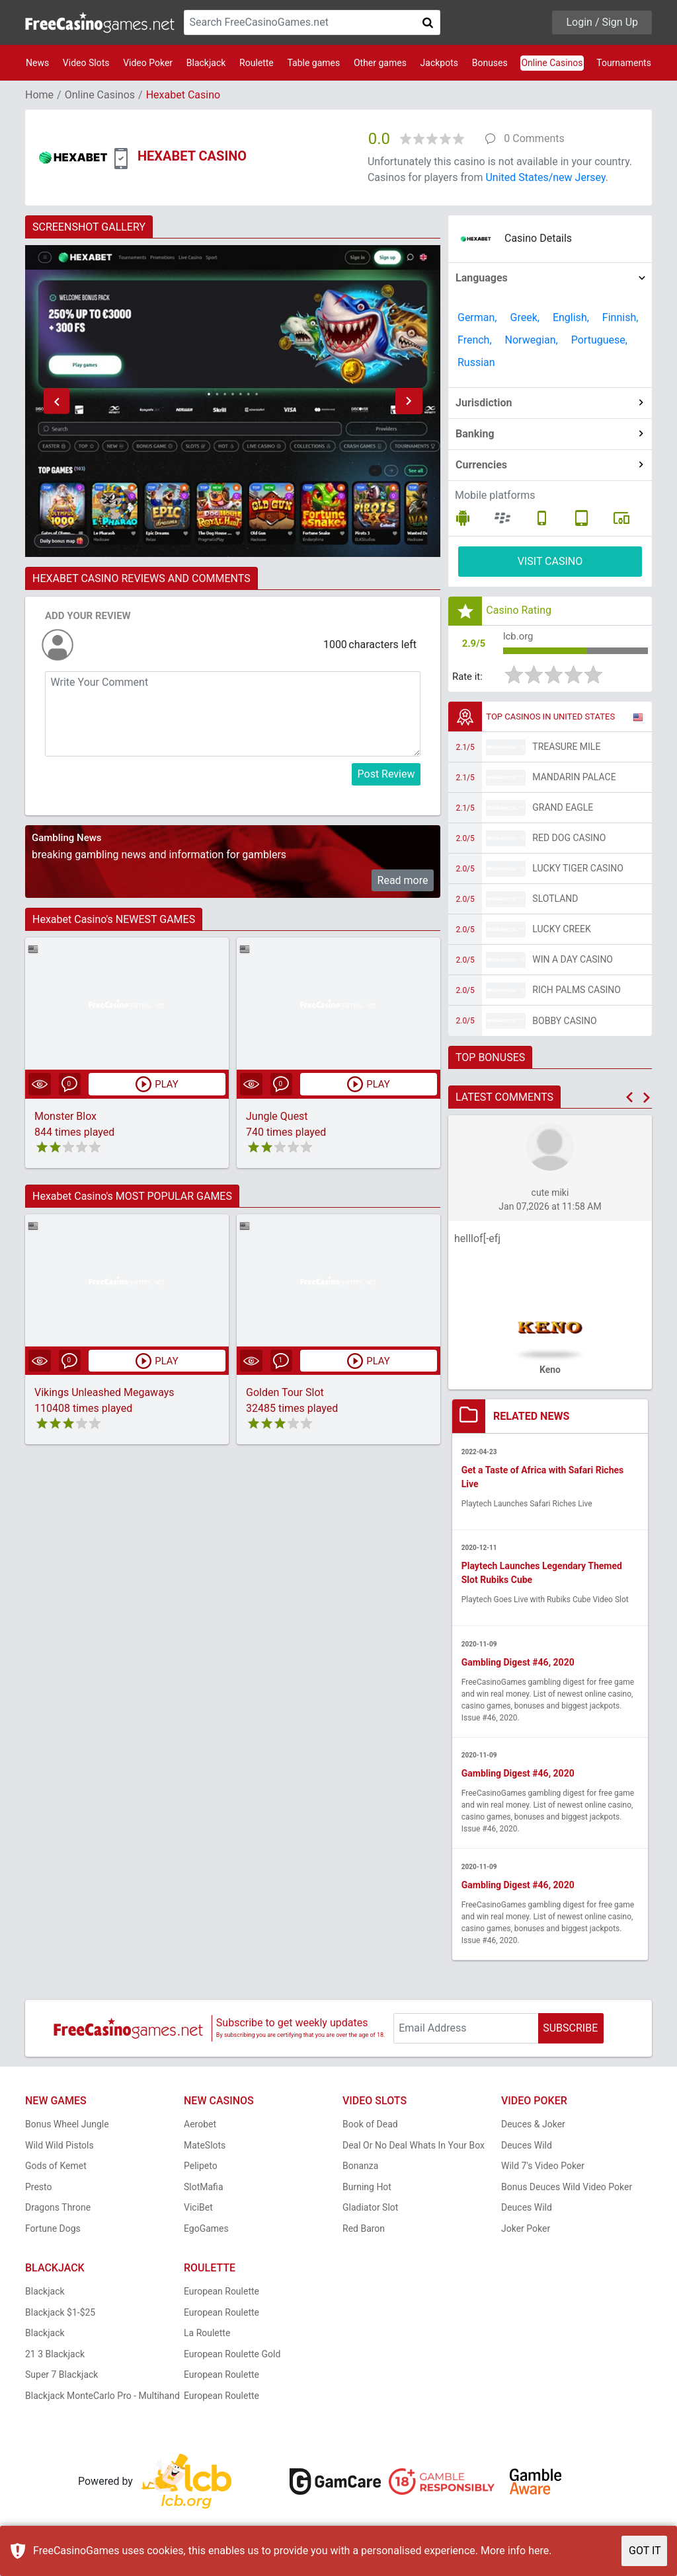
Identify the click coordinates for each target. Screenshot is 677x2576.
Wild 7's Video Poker (542, 2170)
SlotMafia (203, 2191)
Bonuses (490, 62)
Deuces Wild (526, 2150)
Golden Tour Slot (285, 1393)
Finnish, (620, 317)
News (37, 62)
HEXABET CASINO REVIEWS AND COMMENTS (141, 578)
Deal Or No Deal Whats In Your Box (413, 2150)
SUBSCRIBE (570, 2032)
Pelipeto (201, 2170)
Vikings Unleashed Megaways (104, 1393)
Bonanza (360, 2170)
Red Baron (363, 2233)
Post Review (386, 774)
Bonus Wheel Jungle (67, 2128)
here (538, 2550)
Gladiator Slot (370, 2212)
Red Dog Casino (569, 841)
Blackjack (206, 62)
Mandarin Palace (574, 780)
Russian (476, 362)
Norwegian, (531, 340)
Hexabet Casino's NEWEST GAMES (113, 919)
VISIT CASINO (550, 561)
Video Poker (148, 62)
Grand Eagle (562, 810)
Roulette (256, 62)
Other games (380, 62)
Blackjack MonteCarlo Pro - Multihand (102, 2400)
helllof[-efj (477, 1241)
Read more (403, 880)
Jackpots (439, 62)
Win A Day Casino (572, 962)
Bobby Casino (564, 1023)
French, (475, 340)
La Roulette (207, 2337)
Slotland (555, 902)
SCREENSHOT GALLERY (88, 227)
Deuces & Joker (533, 2128)
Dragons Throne (58, 2212)
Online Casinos (551, 62)
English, (571, 317)
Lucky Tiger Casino (577, 871)
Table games (313, 62)
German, (477, 317)
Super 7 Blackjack (61, 2379)
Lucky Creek (561, 932)
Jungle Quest (277, 1116)
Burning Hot (366, 2191)
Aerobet (200, 2128)
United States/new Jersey (545, 177)
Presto (38, 2191)
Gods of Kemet (56, 2170)
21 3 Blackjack (55, 2358)
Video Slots (86, 62)
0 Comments (534, 138)
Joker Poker (525, 2233)
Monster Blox (65, 1116)
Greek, (524, 317)
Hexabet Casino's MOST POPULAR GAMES (132, 1196)
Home (39, 95)
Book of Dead (370, 2128)
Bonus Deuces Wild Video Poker (566, 2191)
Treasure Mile (566, 750)
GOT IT (645, 2550)
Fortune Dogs (53, 2233)
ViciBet (198, 2212)
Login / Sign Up (602, 22)
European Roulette (221, 2296)
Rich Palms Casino (576, 993)
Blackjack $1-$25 (60, 2317)
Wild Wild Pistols (59, 2150)
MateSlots (204, 2150)
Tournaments (623, 62)
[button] (56, 401)
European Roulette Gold (232, 2358)
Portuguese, (599, 340)
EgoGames (206, 2233)
